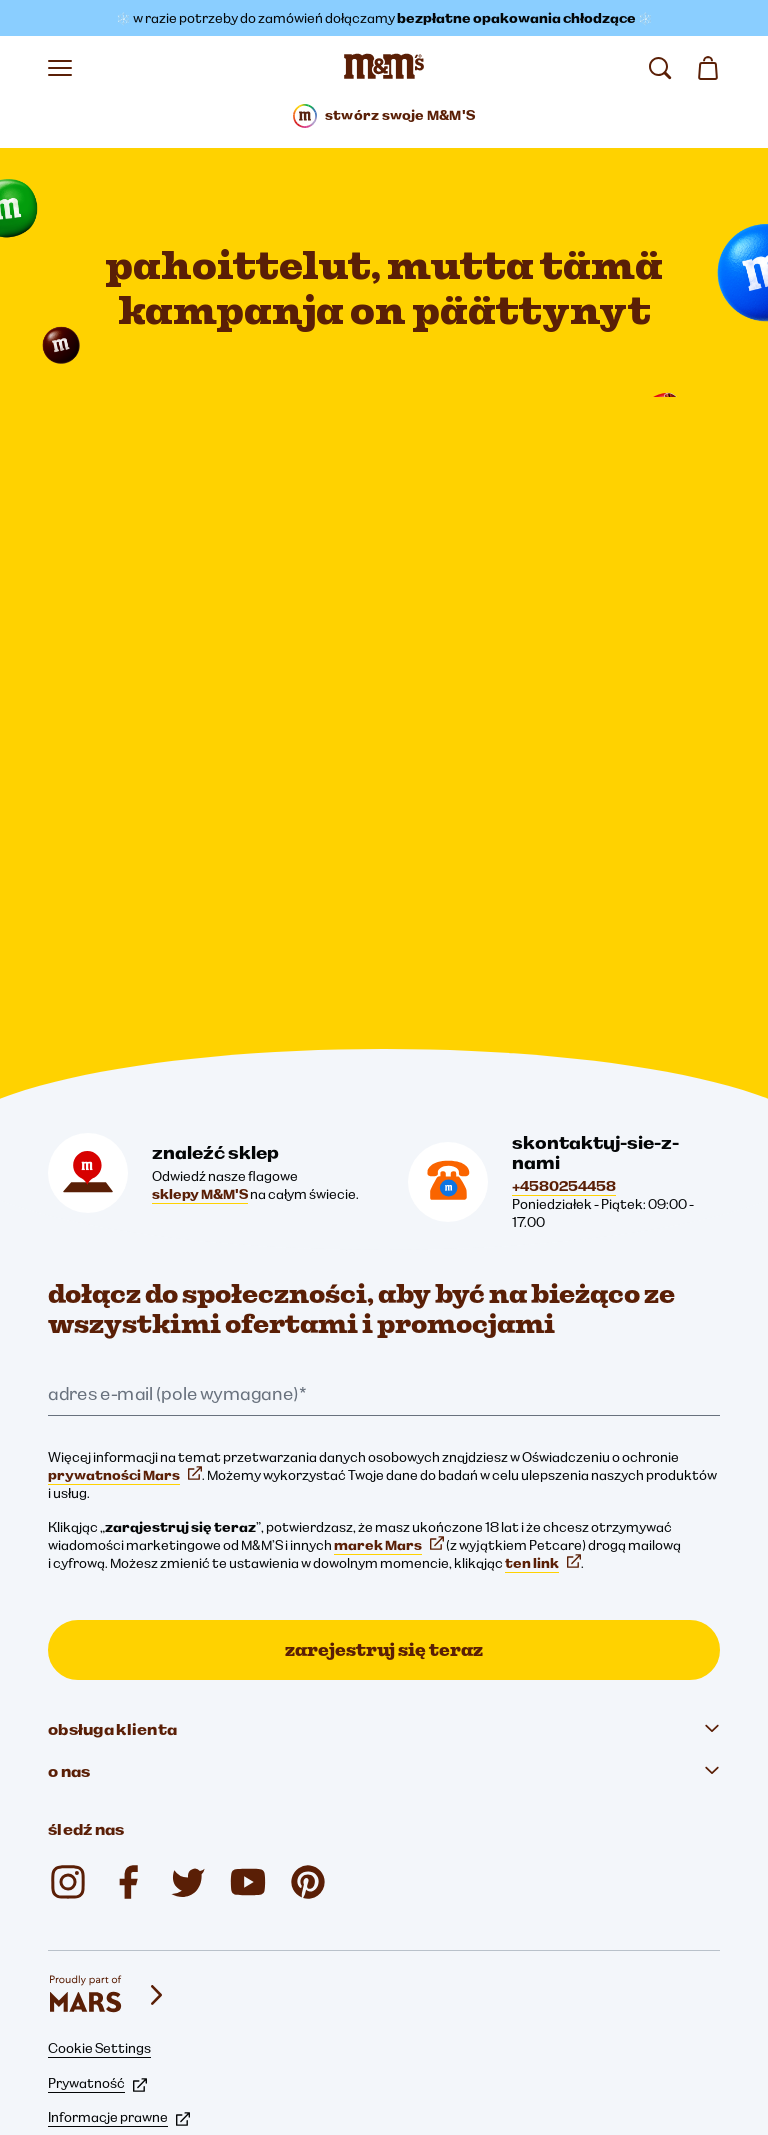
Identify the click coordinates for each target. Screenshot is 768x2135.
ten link (543, 1319)
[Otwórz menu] (60, 68)
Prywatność (97, 1839)
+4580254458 (564, 942)
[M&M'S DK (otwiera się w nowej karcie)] (128, 1638)
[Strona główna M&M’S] (384, 68)
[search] (660, 68)
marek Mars (389, 1301)
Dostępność (98, 1941)
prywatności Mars (125, 1231)
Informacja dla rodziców (134, 1975)
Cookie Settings (99, 1804)
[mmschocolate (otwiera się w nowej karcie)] (68, 1638)
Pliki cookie (94, 1907)
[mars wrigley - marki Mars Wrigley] (108, 1751)
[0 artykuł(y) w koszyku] (708, 68)
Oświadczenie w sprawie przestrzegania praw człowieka (235, 2009)
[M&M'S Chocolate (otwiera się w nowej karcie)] (308, 1638)
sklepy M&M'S (200, 950)
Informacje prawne (119, 1873)
